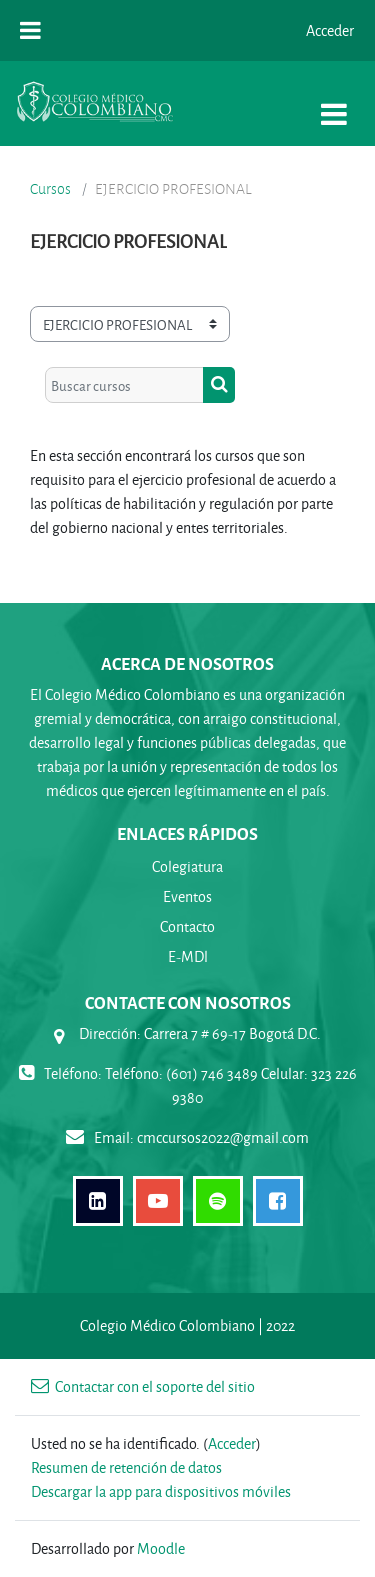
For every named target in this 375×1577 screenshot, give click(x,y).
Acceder (330, 30)
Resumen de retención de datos (126, 1467)
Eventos (187, 896)
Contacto (187, 926)
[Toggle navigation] (334, 103)
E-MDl (188, 956)
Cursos (50, 189)
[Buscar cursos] (124, 385)
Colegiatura (187, 866)
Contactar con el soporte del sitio (143, 1386)
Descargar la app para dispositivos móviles (161, 1491)
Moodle (161, 1548)
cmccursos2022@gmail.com (223, 1137)
